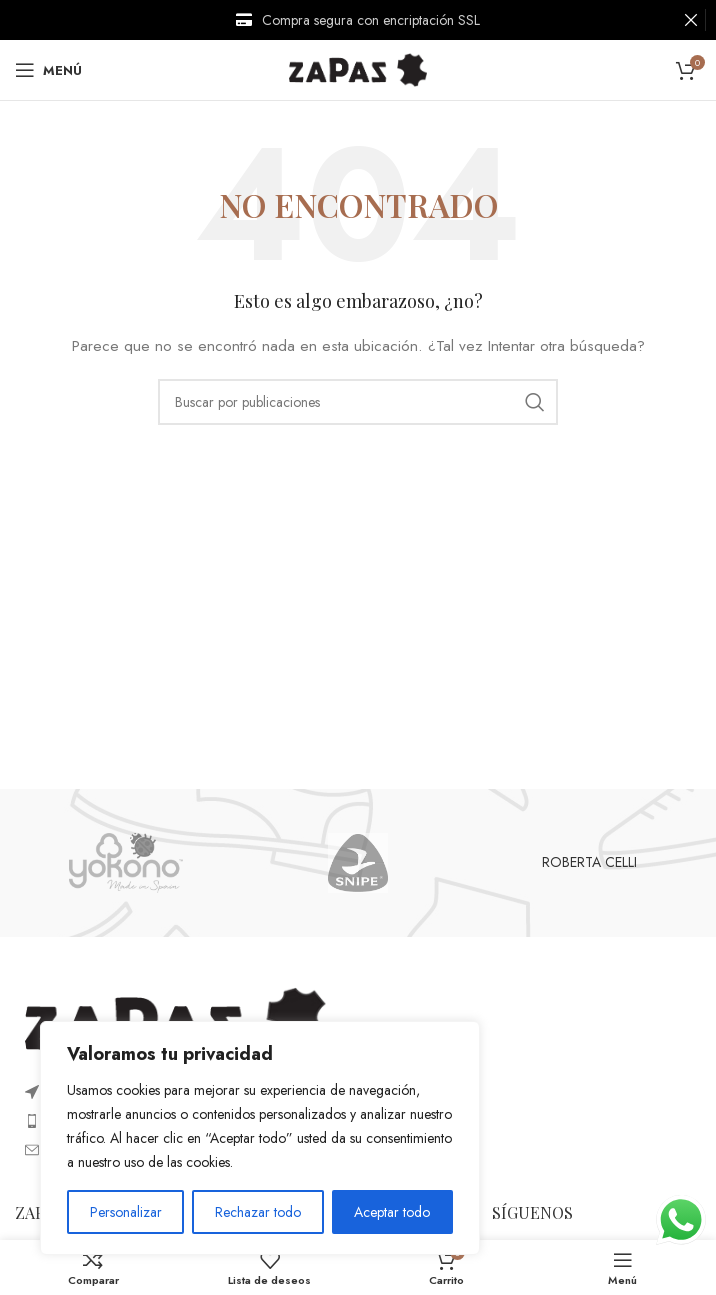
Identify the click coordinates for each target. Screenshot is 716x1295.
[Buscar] (358, 402)
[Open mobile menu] (48, 70)
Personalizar (126, 1212)
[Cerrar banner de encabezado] (691, 20)
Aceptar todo (392, 1212)
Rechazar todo (258, 1212)
